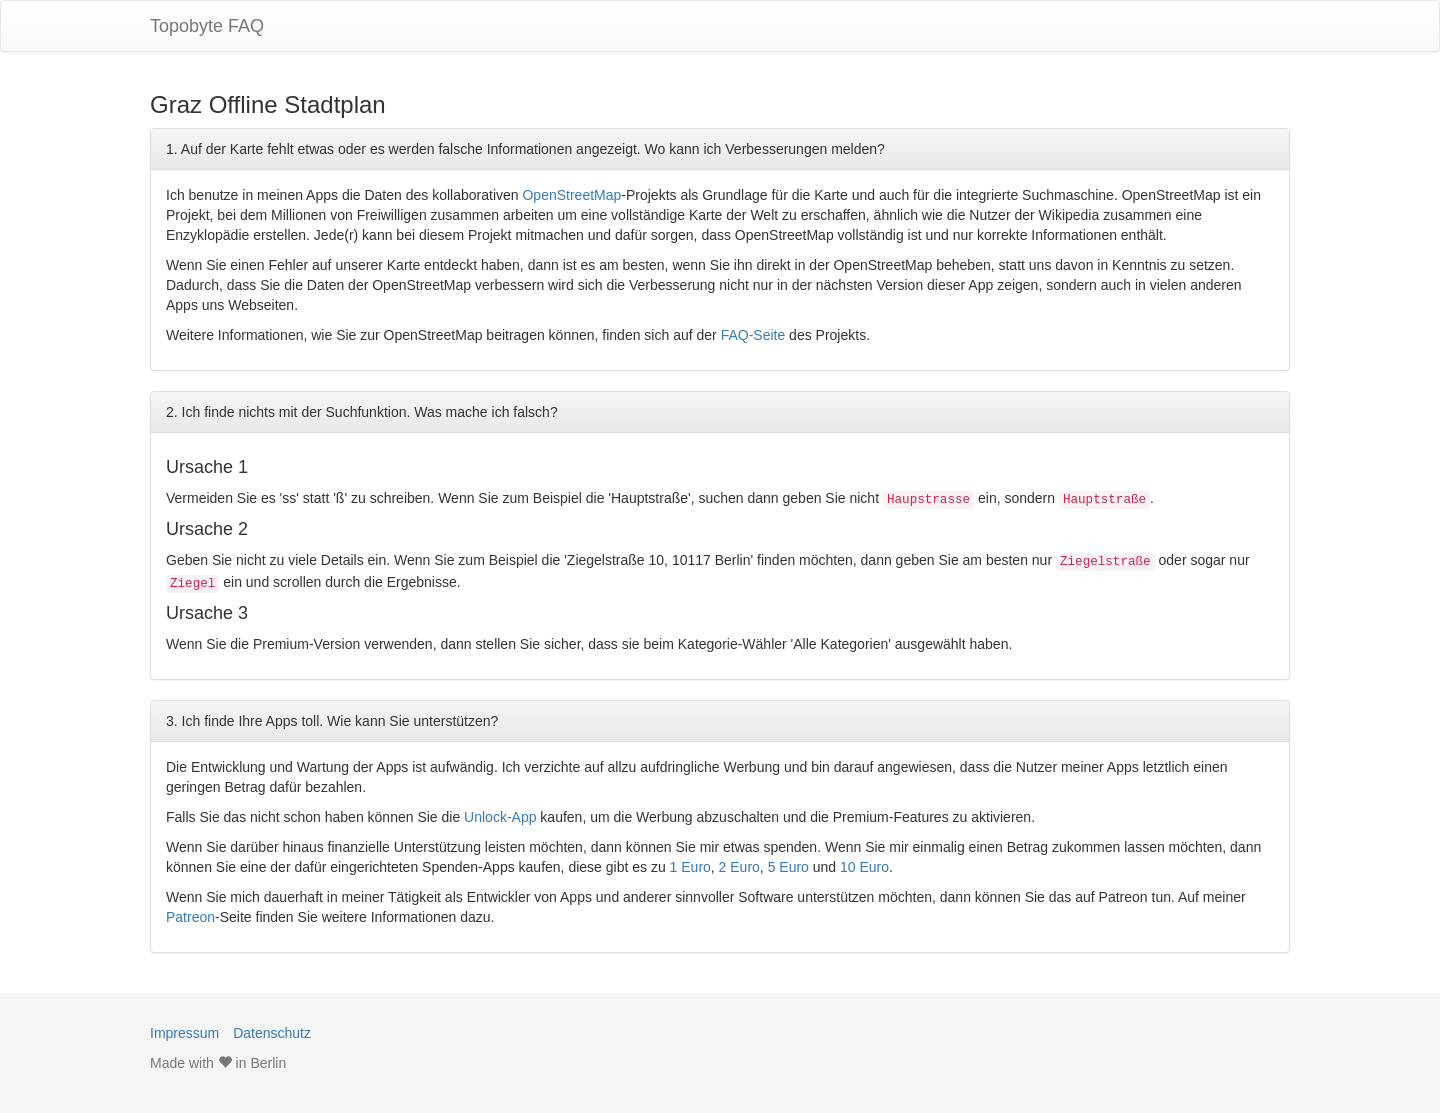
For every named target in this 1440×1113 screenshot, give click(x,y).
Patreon (190, 917)
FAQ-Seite (753, 335)
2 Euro (739, 867)
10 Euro (864, 867)
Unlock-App (500, 817)
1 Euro (690, 867)
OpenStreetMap (571, 195)
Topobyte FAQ (207, 26)
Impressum (184, 1033)
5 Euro (788, 867)
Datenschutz (272, 1033)
